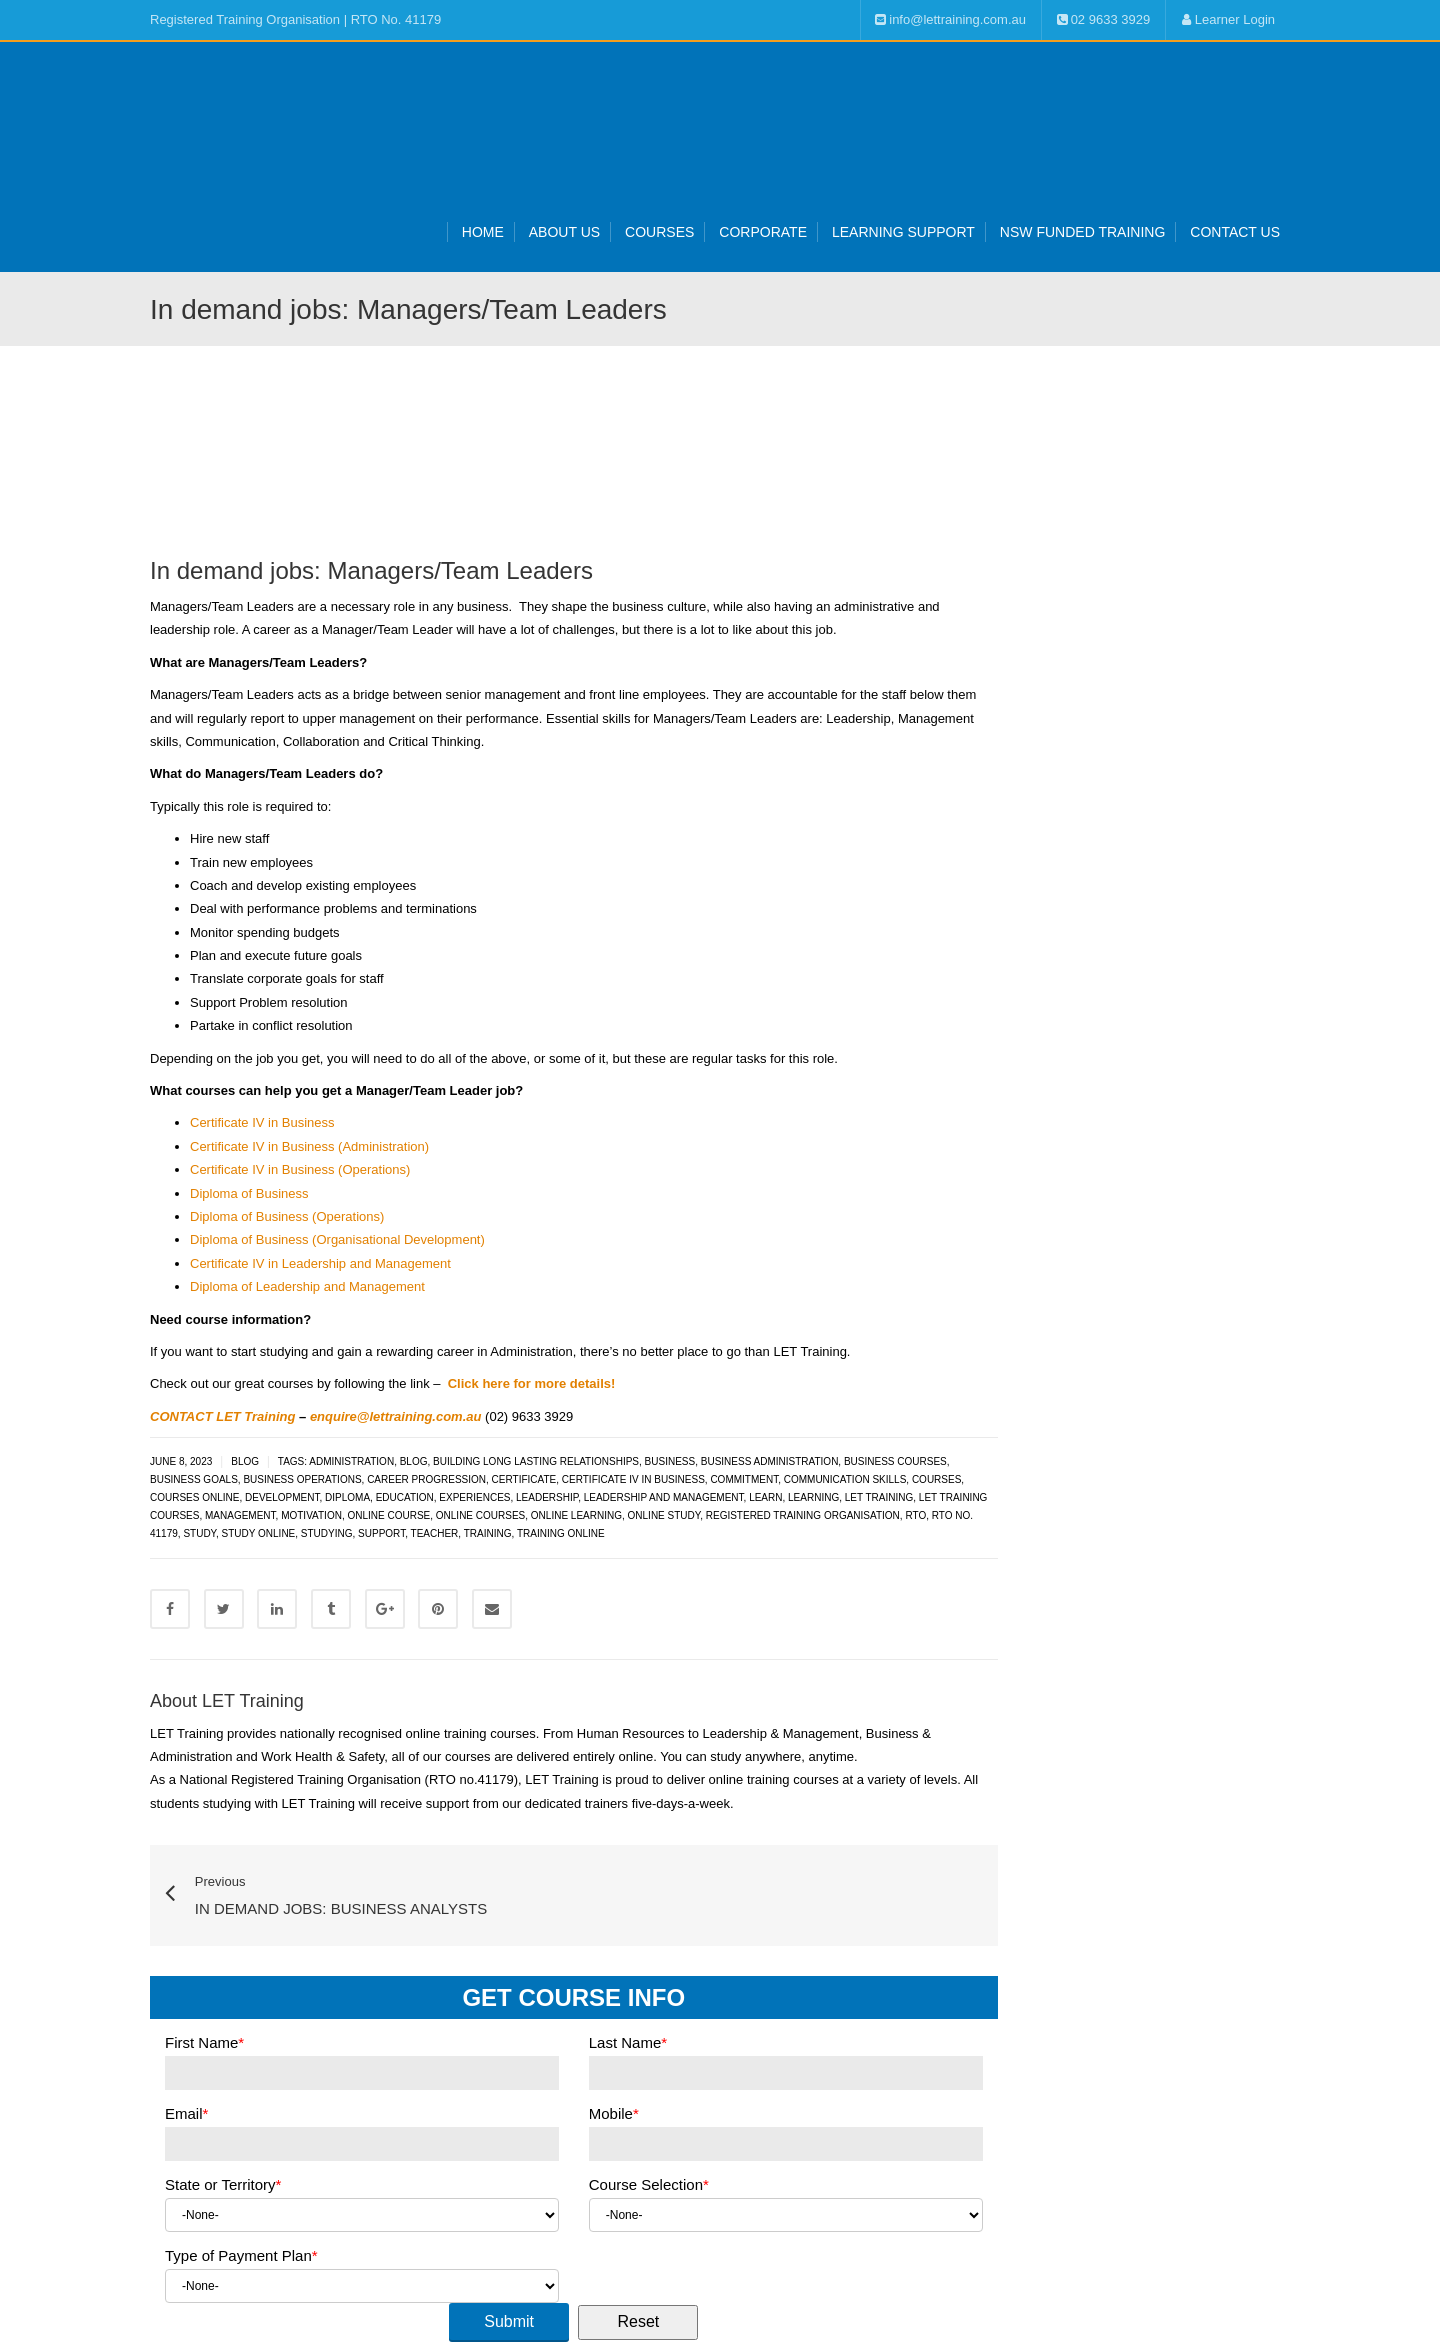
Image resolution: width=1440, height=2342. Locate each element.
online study (664, 1515)
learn (765, 1497)
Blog (245, 1461)
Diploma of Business (249, 1193)
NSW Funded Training (1082, 232)
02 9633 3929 (1103, 19)
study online (259, 1533)
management (240, 1515)
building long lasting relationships (536, 1461)
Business (670, 1461)
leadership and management (664, 1497)
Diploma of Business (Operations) (287, 1216)
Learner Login (1228, 19)
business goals (194, 1479)
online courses (480, 1515)
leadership (547, 1497)
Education (405, 1497)
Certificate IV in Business (262, 1122)
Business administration (770, 1461)
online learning (576, 1515)
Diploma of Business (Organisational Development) (337, 1239)
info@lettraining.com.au (951, 19)
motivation (311, 1515)
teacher (435, 1533)
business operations (302, 1479)
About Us (564, 232)
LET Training (879, 1497)
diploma (347, 1497)
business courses (895, 1461)
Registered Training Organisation (803, 1515)
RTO (915, 1515)
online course (388, 1515)
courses (936, 1479)
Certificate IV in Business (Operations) (300, 1169)
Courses (659, 232)
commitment (744, 1479)
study (199, 1533)
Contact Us (1235, 232)
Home (483, 232)
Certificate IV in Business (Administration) (309, 1146)
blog (414, 1461)
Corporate (763, 232)
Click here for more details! (532, 1383)
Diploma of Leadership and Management (307, 1286)
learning (813, 1497)
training (488, 1533)
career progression (426, 1479)
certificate (524, 1479)
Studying (327, 1533)
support (381, 1533)
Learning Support (903, 232)
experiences (474, 1497)
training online (561, 1533)
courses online (194, 1497)
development (282, 1497)
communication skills (845, 1479)
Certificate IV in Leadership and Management (320, 1263)
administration (351, 1461)
